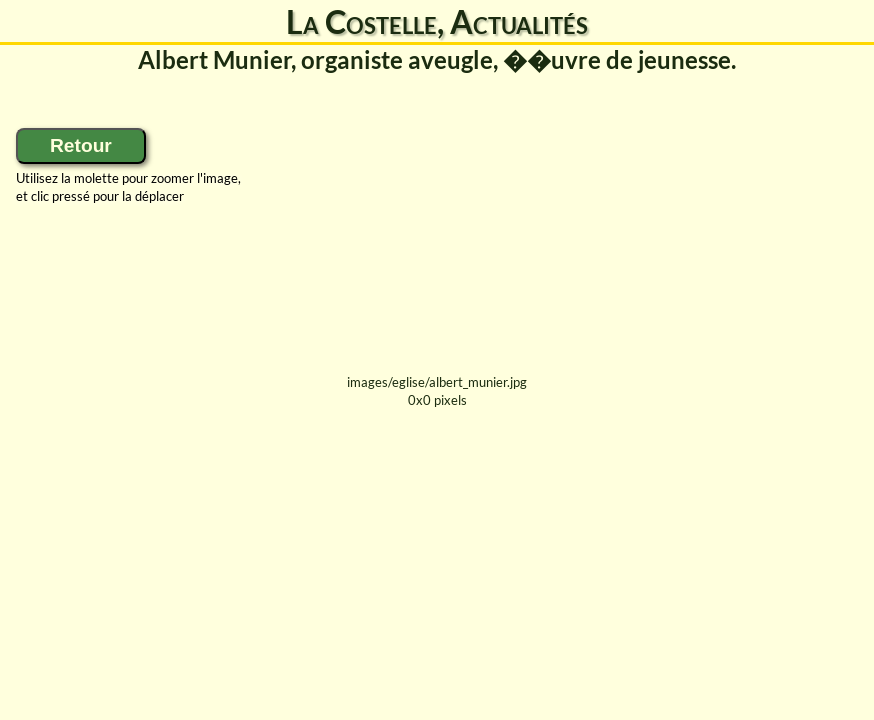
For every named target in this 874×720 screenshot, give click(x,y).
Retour (81, 145)
